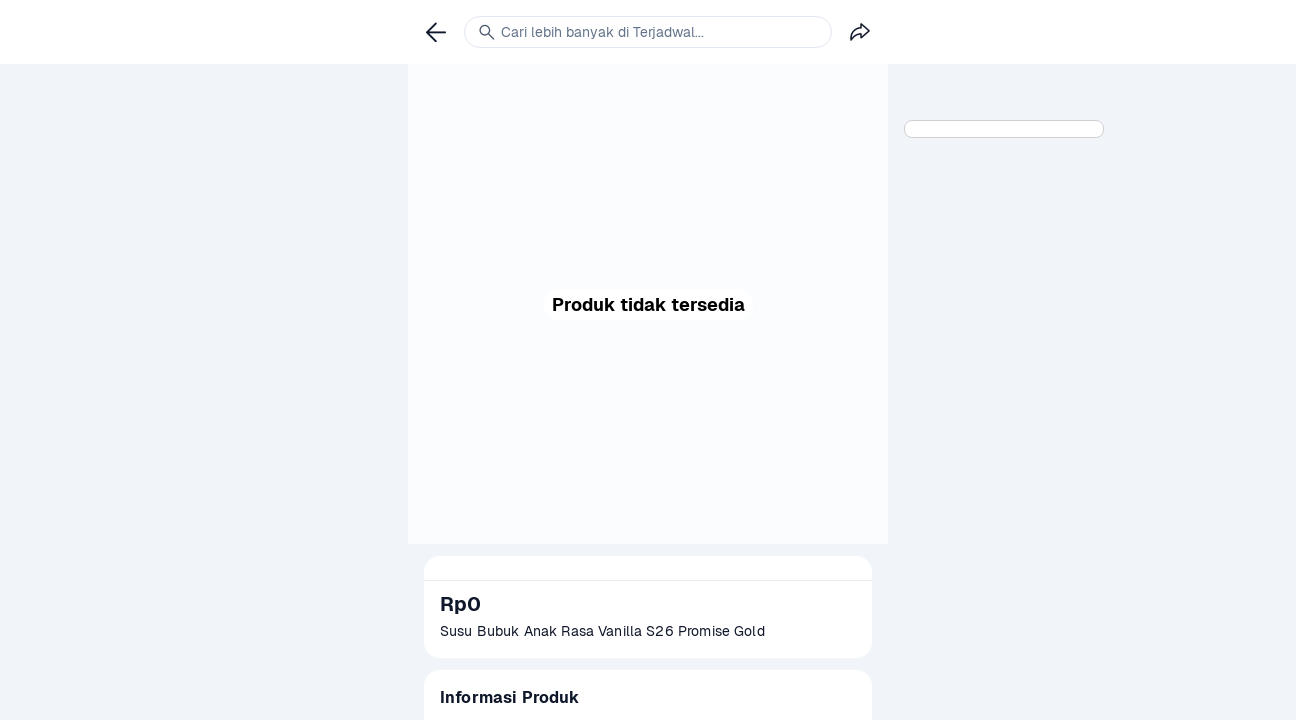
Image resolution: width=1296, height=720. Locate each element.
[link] (436, 32)
